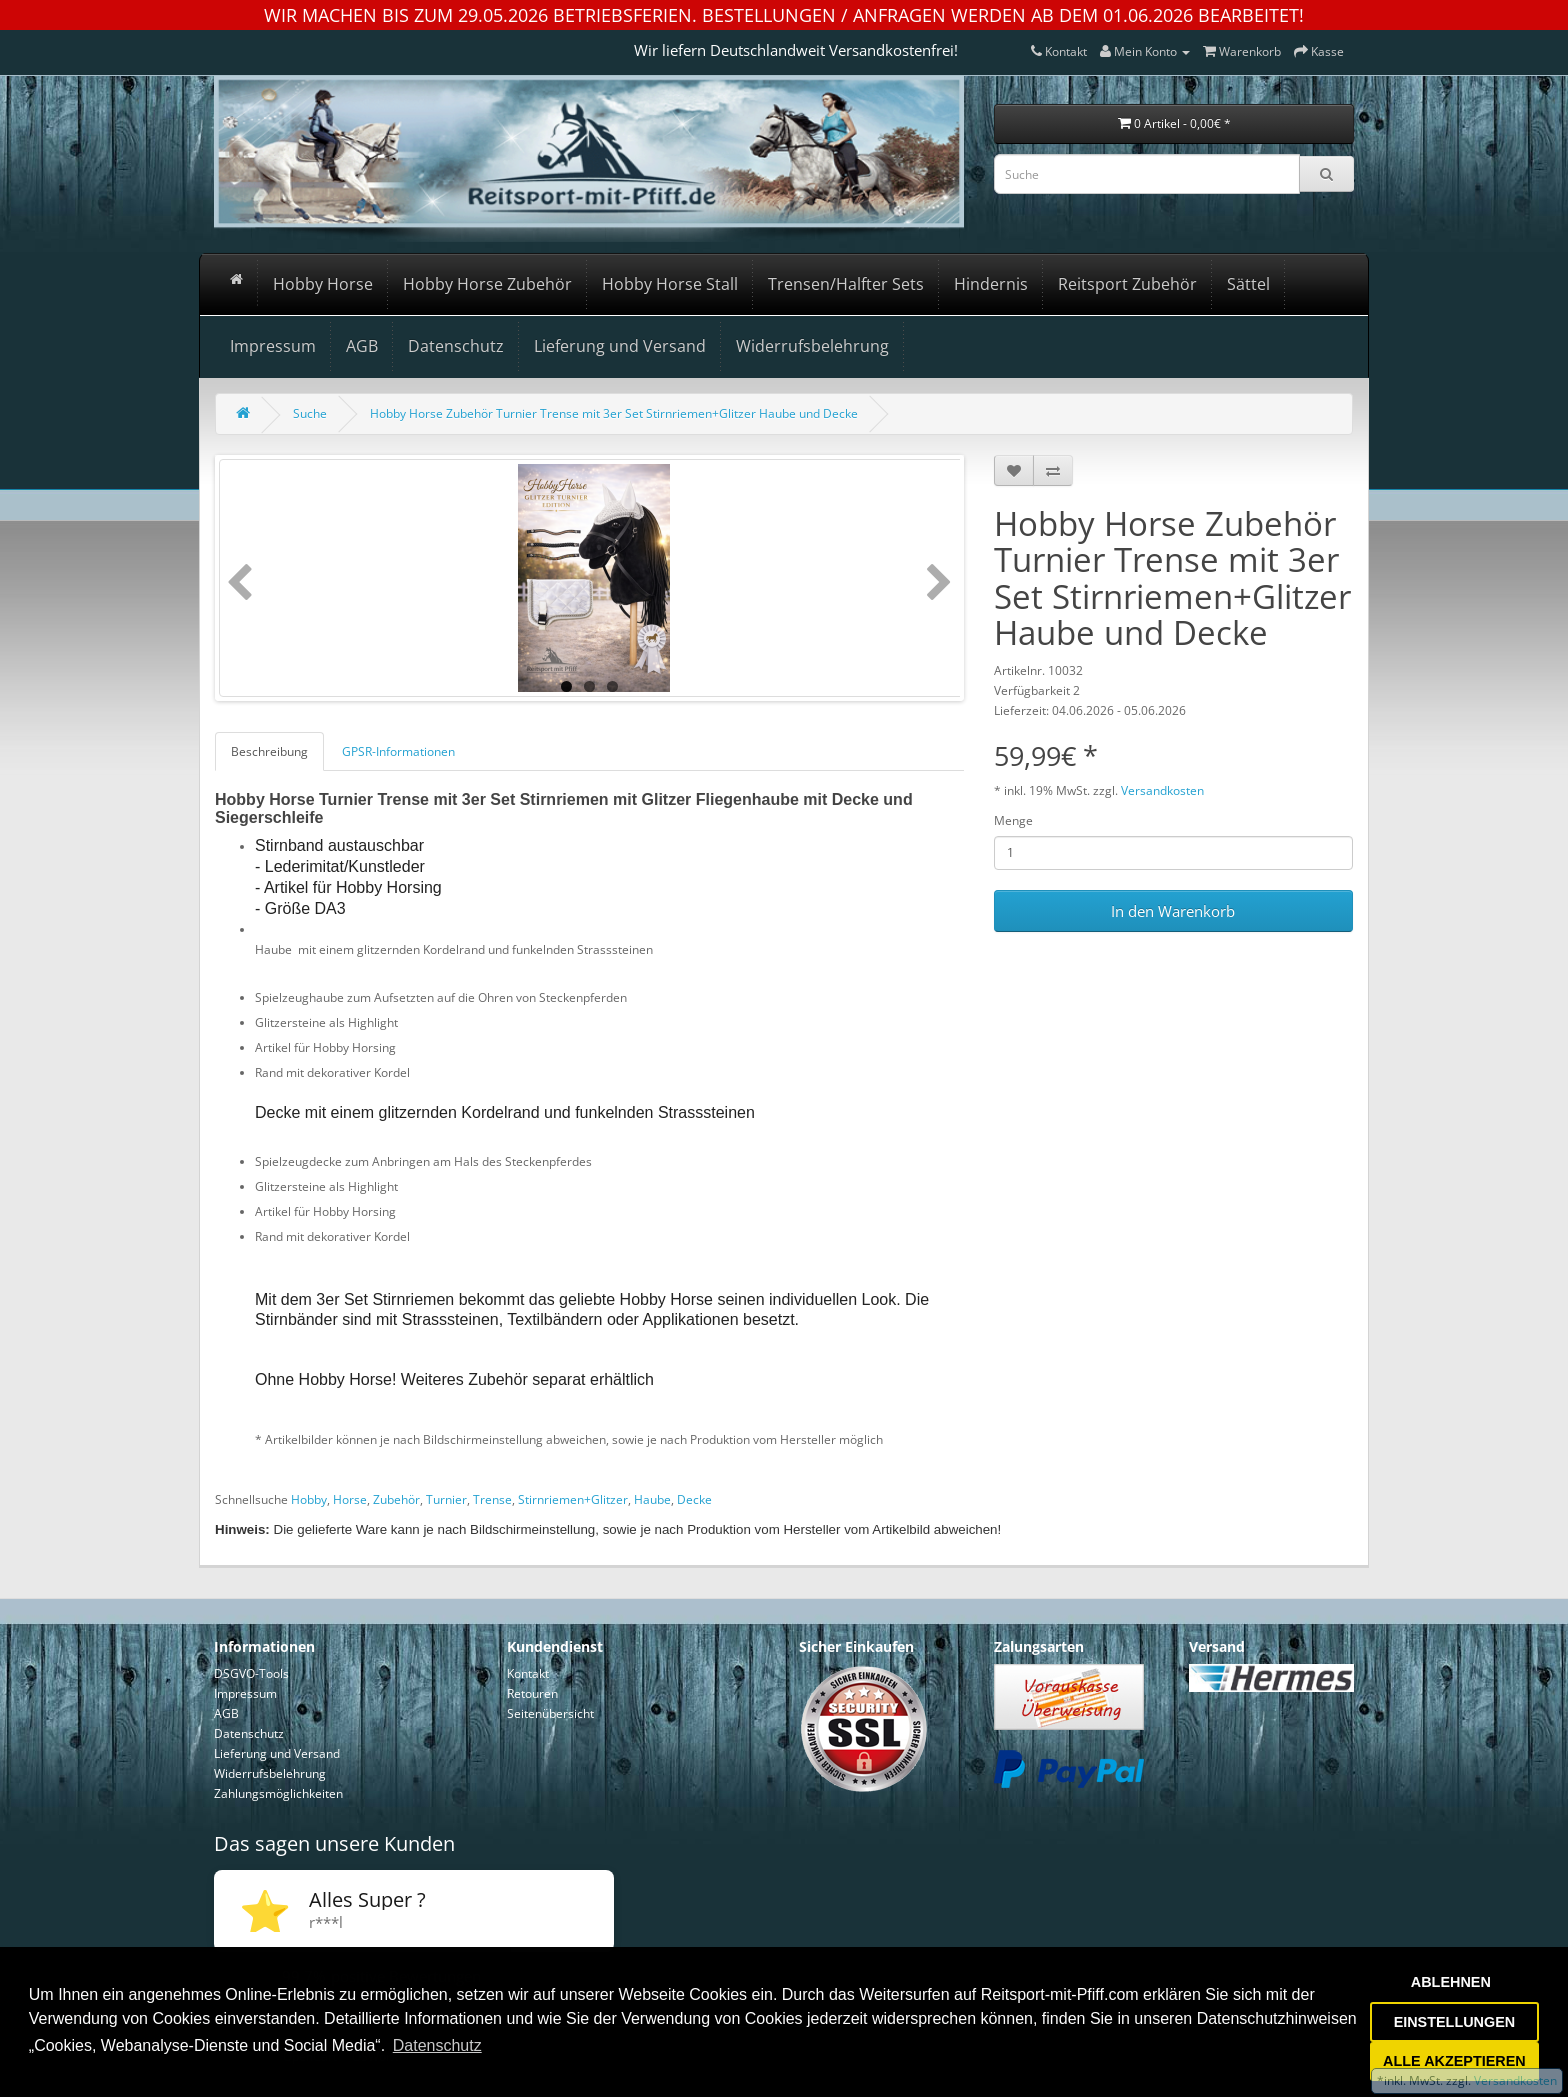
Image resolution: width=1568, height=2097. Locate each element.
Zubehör (396, 1499)
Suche (310, 413)
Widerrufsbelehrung (812, 346)
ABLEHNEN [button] (1451, 1982)
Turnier (446, 1499)
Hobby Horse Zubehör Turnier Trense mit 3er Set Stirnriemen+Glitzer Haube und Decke (614, 413)
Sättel (1248, 284)
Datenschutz (456, 346)
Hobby (309, 1499)
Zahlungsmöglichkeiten (278, 1793)
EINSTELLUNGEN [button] (1455, 2022)
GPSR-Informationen (398, 751)
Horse (350, 1499)
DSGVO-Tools (251, 1673)
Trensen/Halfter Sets (846, 284)
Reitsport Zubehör (1127, 284)
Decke (694, 1499)
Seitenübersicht (550, 1713)
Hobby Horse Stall (670, 284)
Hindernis (991, 284)
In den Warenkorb (1173, 911)
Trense (492, 1499)
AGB (362, 346)
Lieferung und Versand (620, 346)
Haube (652, 1499)
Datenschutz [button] (437, 2045)
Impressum (273, 346)
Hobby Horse (323, 284)
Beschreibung (269, 751)
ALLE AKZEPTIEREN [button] (1454, 2061)
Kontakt (528, 1673)
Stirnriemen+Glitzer (573, 1499)
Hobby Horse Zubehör (487, 284)
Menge (1013, 820)
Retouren (532, 1693)
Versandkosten (1162, 790)
